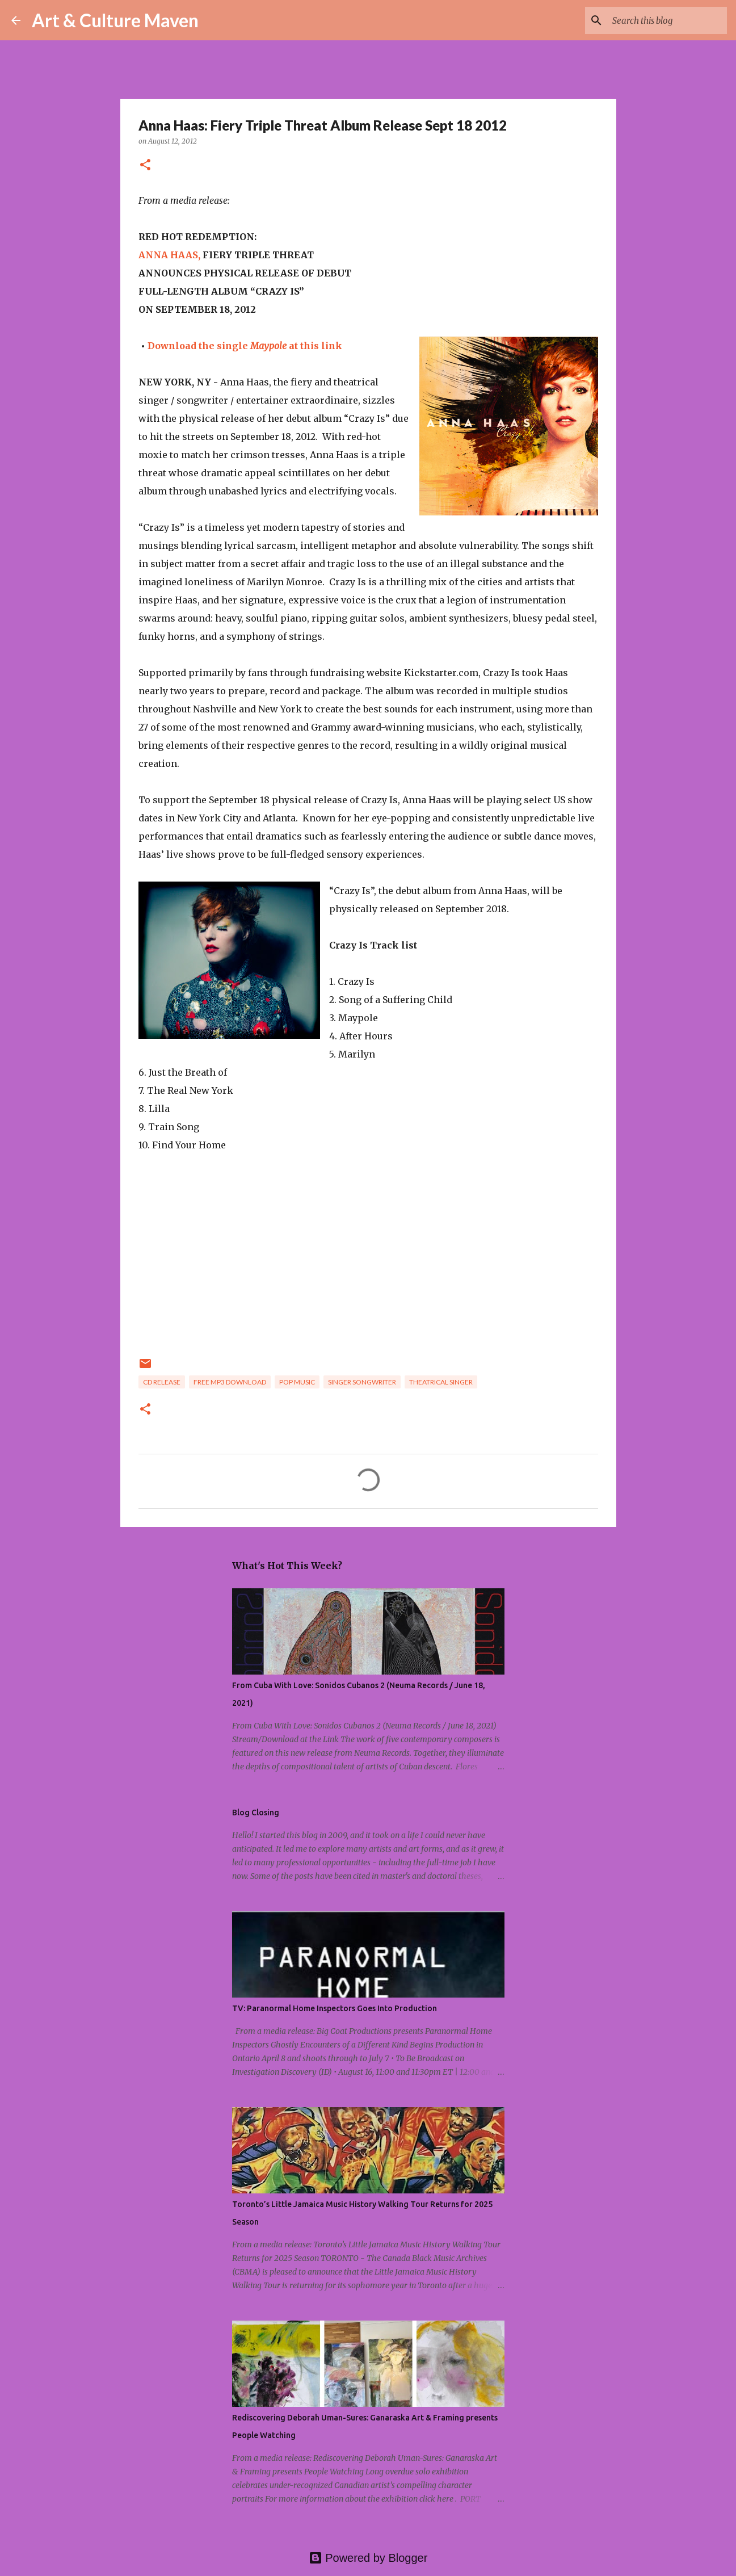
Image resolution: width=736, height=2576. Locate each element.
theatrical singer (441, 1382)
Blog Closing (255, 1812)
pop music (297, 1382)
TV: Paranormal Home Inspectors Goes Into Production (334, 2008)
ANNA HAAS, (169, 255)
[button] (145, 165)
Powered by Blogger (368, 2558)
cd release (161, 1382)
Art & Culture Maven (115, 20)
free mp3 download (230, 1382)
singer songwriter (362, 1382)
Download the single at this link (245, 345)
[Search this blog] (667, 20)
